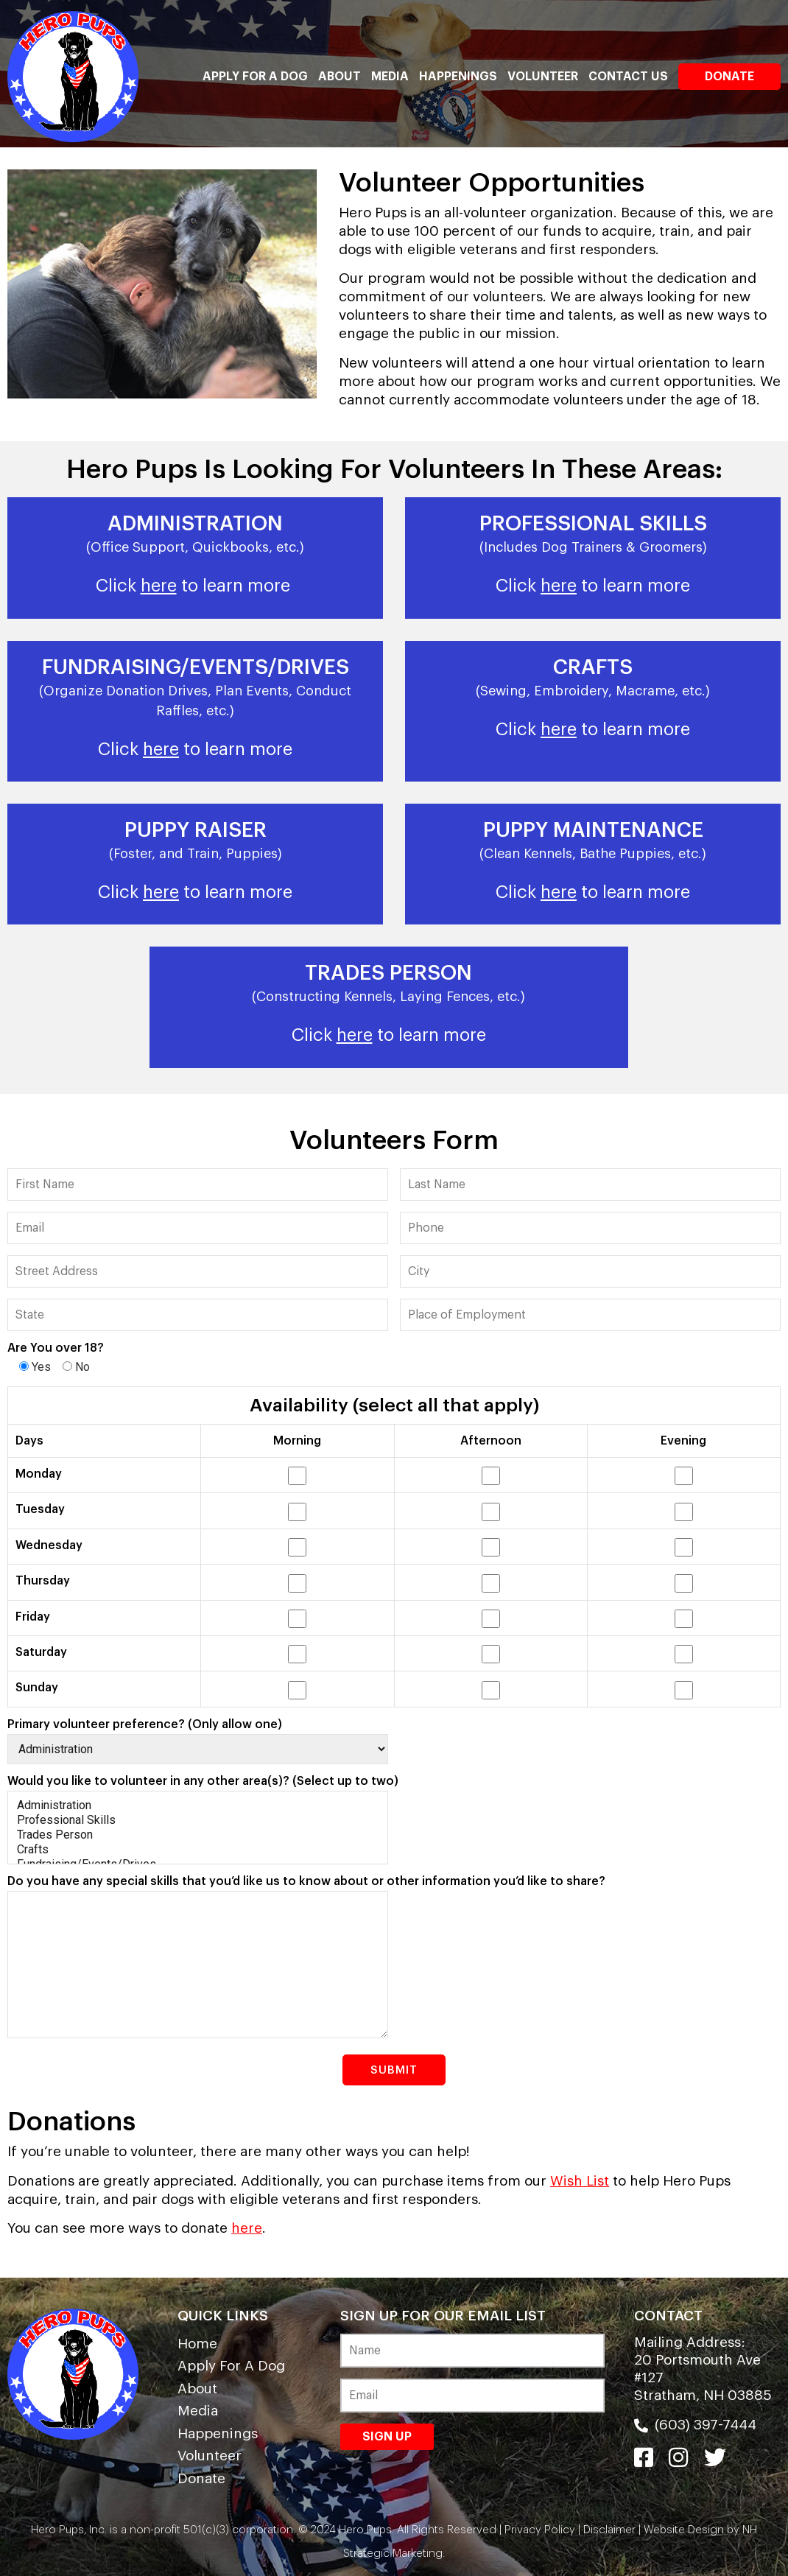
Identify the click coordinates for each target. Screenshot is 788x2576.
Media (390, 77)
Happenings (458, 77)
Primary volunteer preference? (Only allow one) (144, 1724)
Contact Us (628, 77)
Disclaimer (609, 2529)
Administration (197, 1805)
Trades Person (197, 1835)
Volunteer (542, 77)
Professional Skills (197, 1820)
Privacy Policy (539, 2529)
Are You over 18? (55, 1348)
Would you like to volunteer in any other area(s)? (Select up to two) (202, 1781)
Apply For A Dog (255, 77)
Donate (729, 77)
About (339, 77)
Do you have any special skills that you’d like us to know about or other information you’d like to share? (306, 1881)
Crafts (197, 1849)
